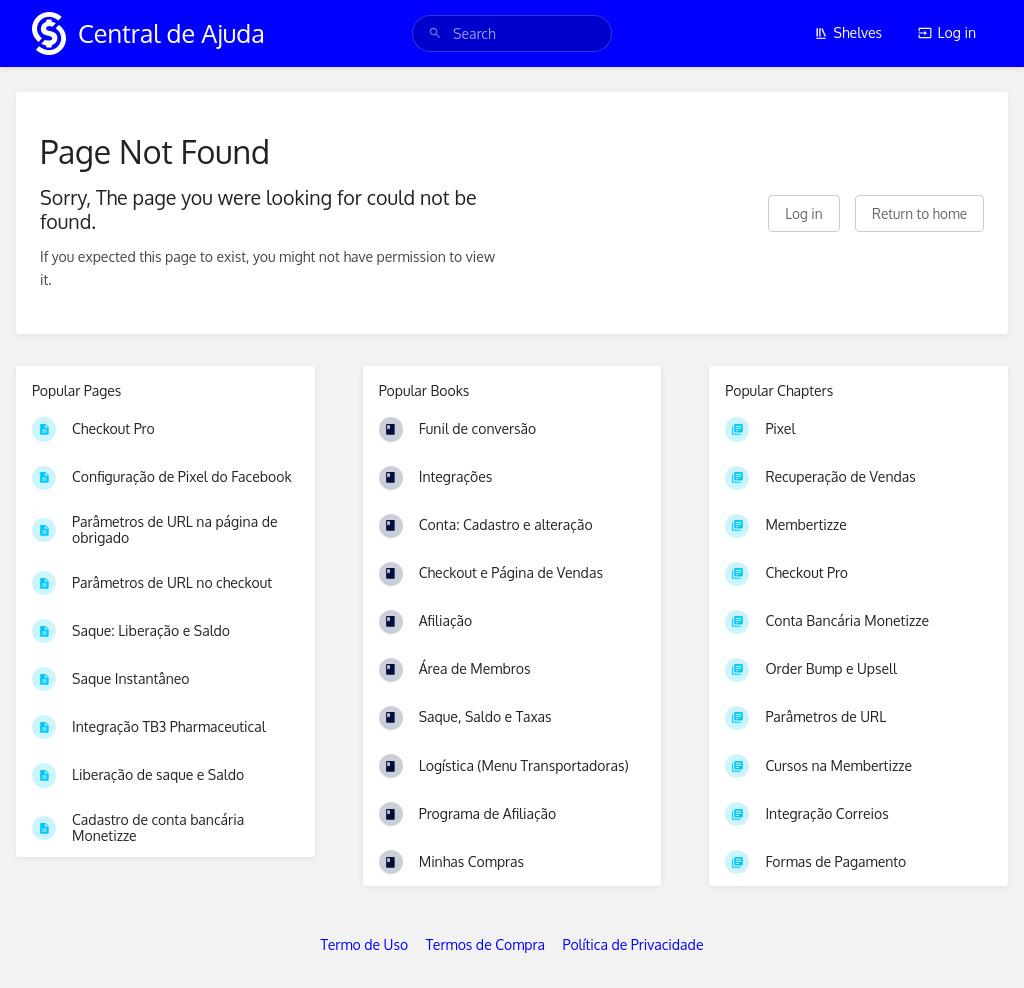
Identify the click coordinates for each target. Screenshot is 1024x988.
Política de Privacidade (633, 944)
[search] (512, 33)
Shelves (848, 32)
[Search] (435, 33)
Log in (947, 32)
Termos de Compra (485, 944)
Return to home (919, 213)
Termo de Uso (365, 944)
